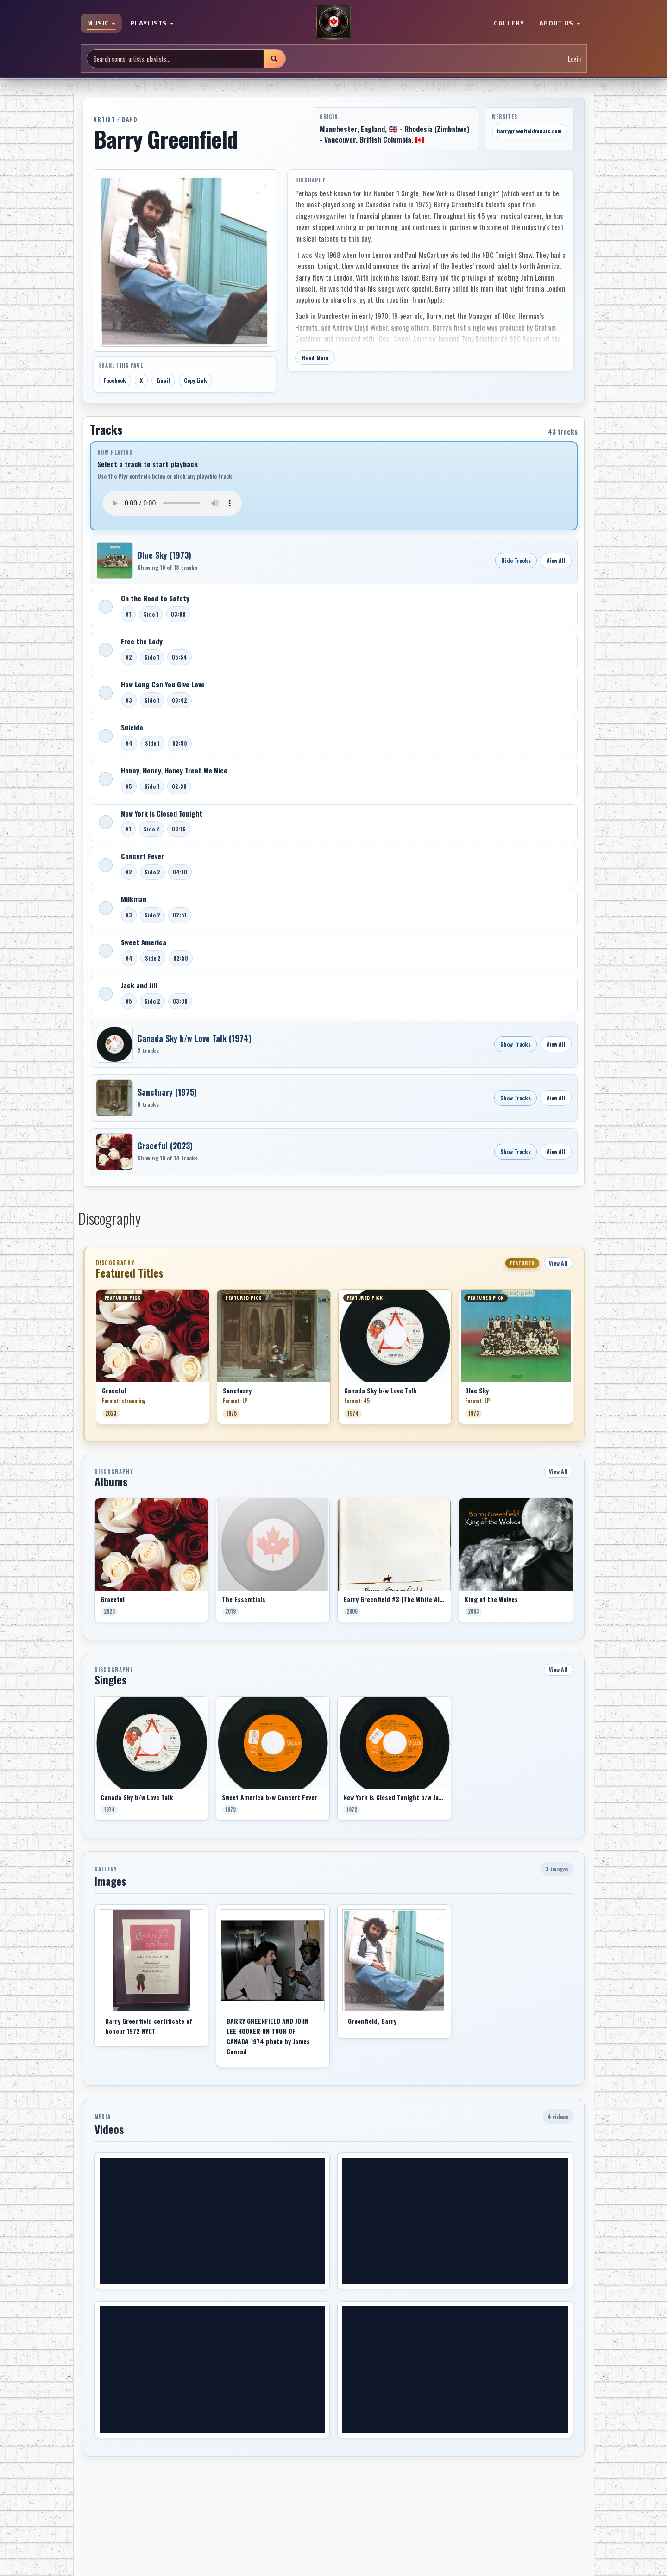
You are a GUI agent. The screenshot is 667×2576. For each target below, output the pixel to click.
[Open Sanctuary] (114, 1097)
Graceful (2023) (165, 1146)
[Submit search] (274, 59)
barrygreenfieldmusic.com (529, 131)
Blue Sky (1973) (164, 555)
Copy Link (195, 380)
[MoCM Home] (333, 23)
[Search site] (175, 59)
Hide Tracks (516, 560)
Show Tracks (515, 1044)
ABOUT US (559, 23)
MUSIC (101, 23)
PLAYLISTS (152, 23)
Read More (315, 358)
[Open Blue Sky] (114, 560)
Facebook (115, 380)
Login (574, 58)
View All (556, 560)
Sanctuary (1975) (167, 1092)
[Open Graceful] (114, 1151)
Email (163, 380)
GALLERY (509, 23)
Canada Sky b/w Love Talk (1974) (195, 1038)
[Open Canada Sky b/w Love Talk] (114, 1044)
